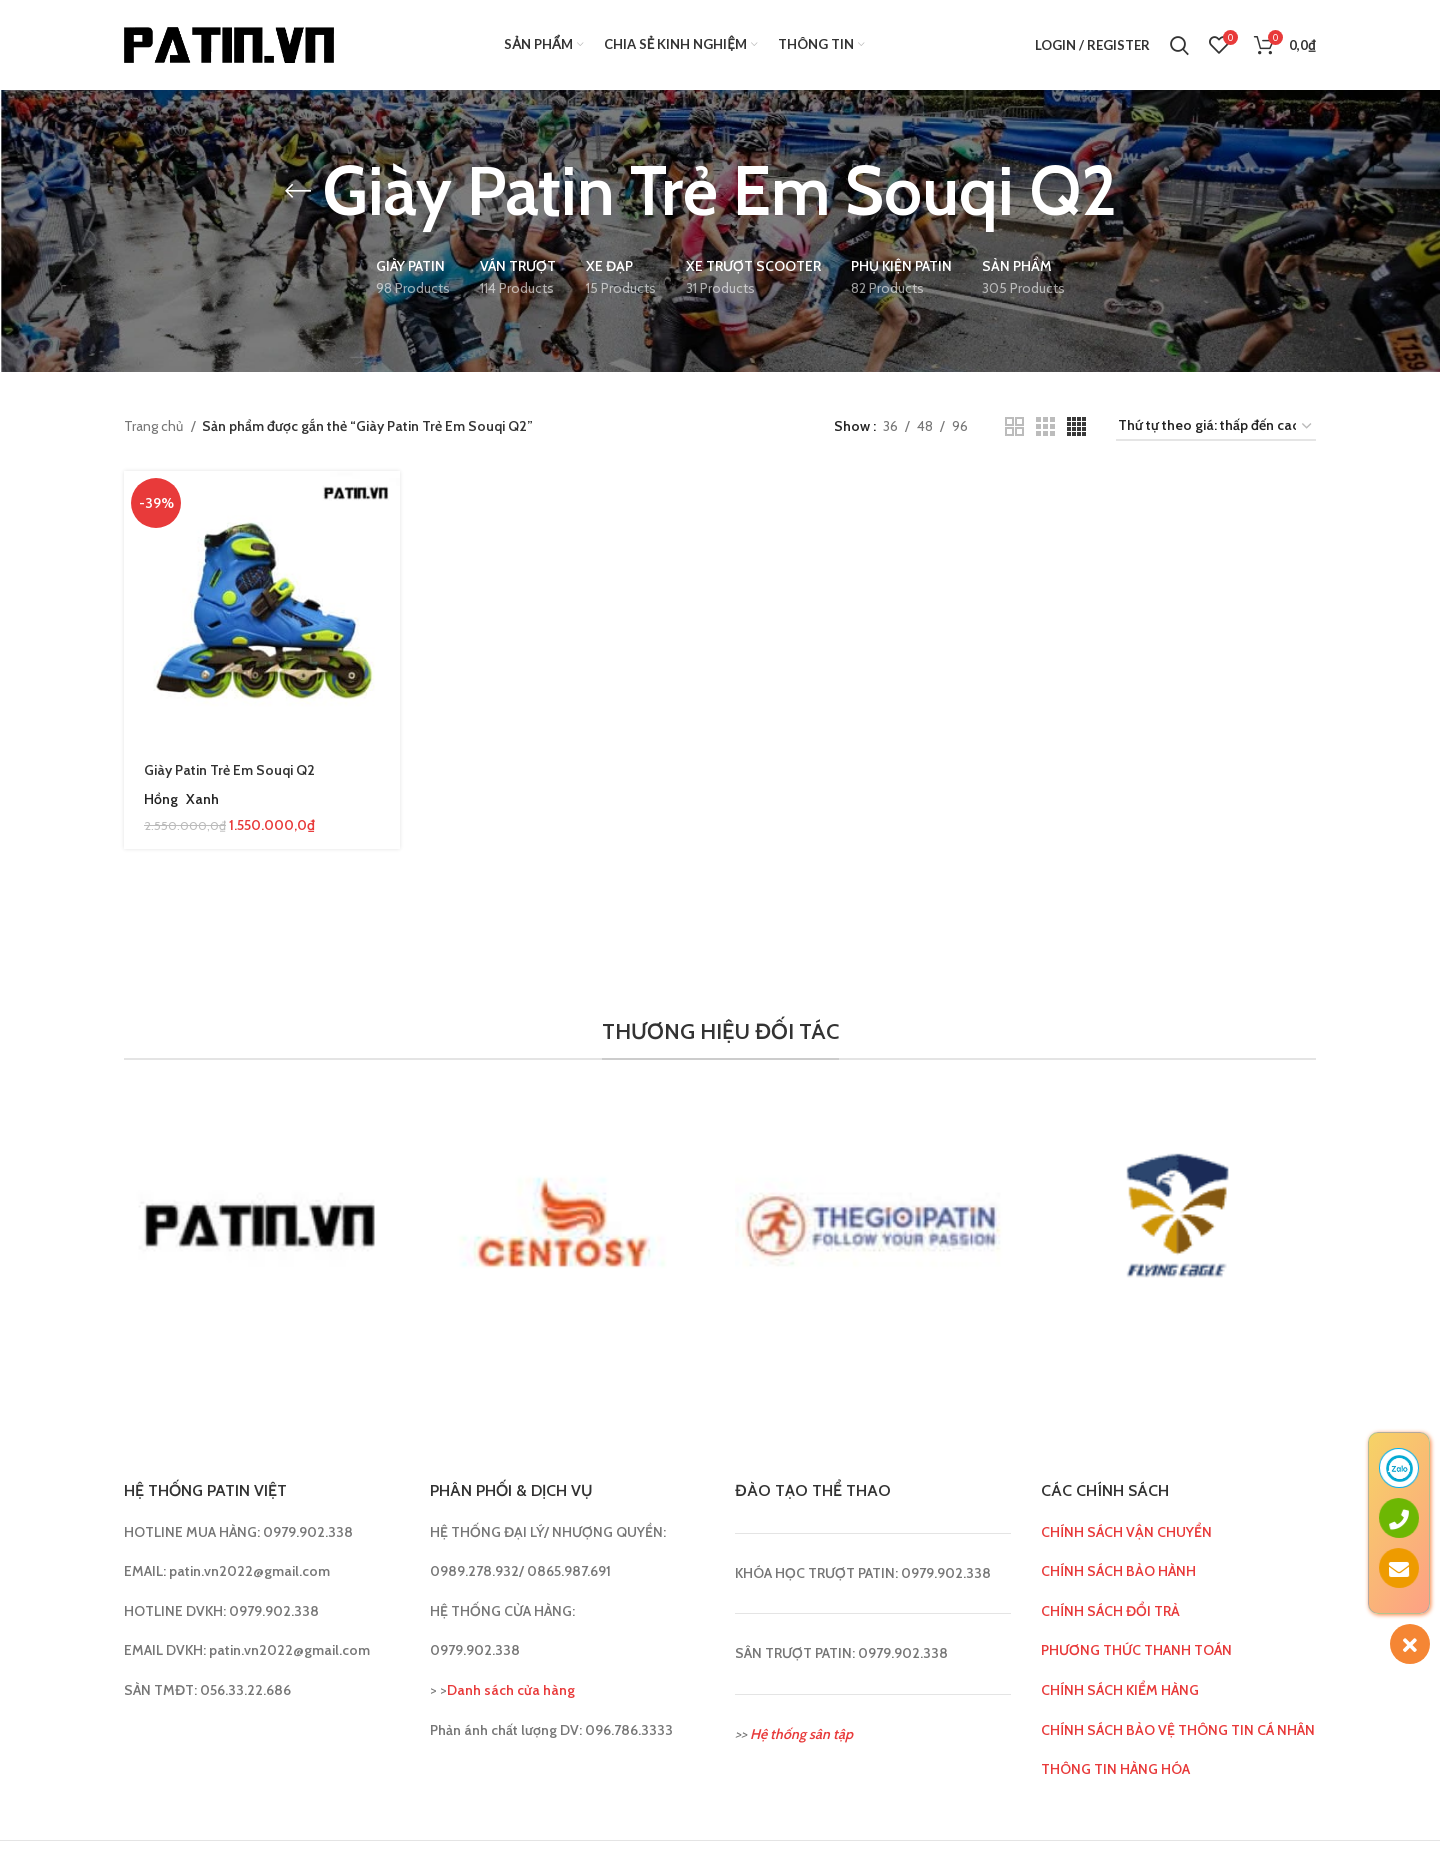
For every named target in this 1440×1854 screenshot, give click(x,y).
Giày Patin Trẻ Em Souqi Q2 (229, 770)
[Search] (1179, 45)
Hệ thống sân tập (801, 1734)
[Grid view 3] (1045, 426)
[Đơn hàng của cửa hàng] (1216, 426)
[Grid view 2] (1014, 426)
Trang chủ (155, 426)
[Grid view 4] (1076, 426)
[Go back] (298, 191)
